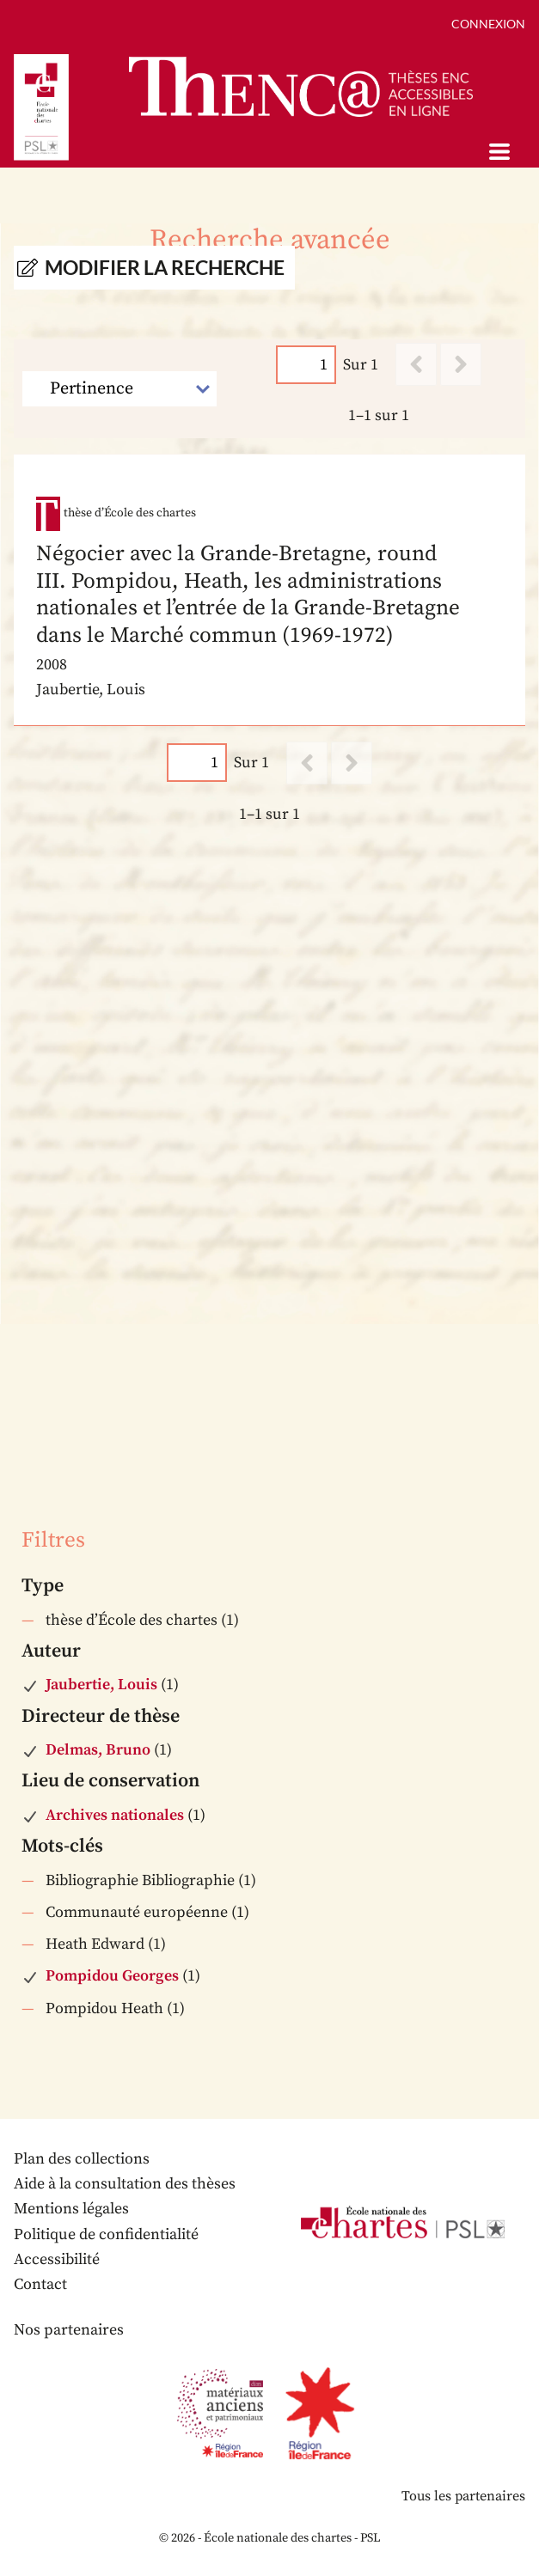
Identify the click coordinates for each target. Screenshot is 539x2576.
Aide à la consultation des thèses (125, 2184)
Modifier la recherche (165, 267)
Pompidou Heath (104, 2008)
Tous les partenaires (463, 2496)
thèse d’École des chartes (131, 1620)
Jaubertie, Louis (101, 1684)
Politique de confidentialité (106, 2234)
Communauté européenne (137, 1912)
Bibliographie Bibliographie (140, 1880)
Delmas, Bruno (98, 1750)
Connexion (488, 23)
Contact (40, 2284)
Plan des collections (82, 2159)
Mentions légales (71, 2209)
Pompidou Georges (112, 1976)
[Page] (306, 364)
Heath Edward (95, 1944)
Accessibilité (57, 2259)
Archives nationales (115, 1815)
